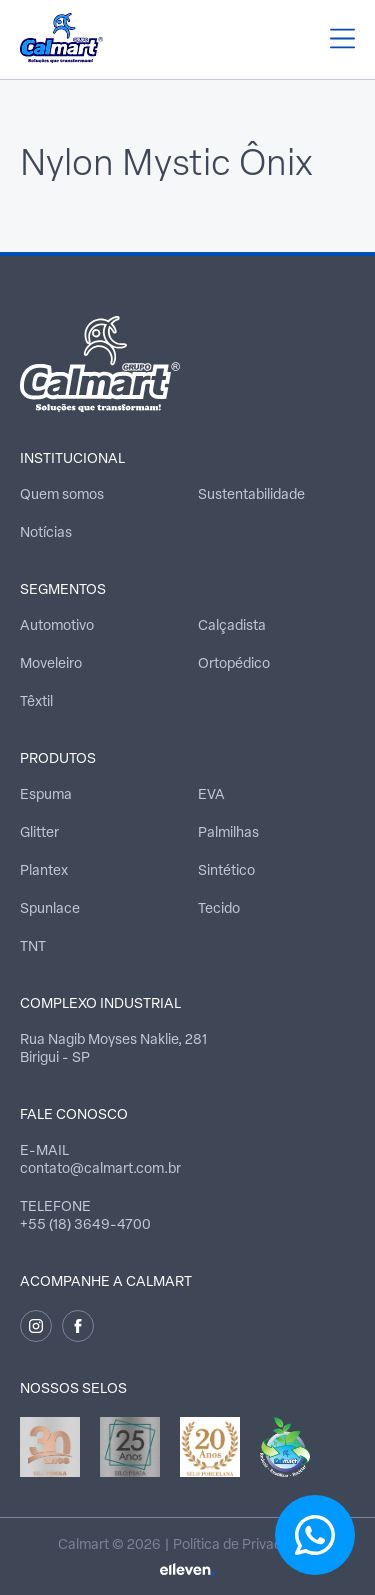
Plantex (44, 871)
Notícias (46, 533)
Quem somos (62, 495)
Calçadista (232, 626)
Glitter (39, 833)
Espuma (46, 795)
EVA (211, 795)
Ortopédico (234, 664)
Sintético (226, 871)
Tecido (219, 909)
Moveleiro (51, 664)
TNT (33, 947)
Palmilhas (228, 833)
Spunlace (50, 909)
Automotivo (57, 626)
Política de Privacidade (245, 1545)
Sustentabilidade (251, 495)
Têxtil (36, 702)
